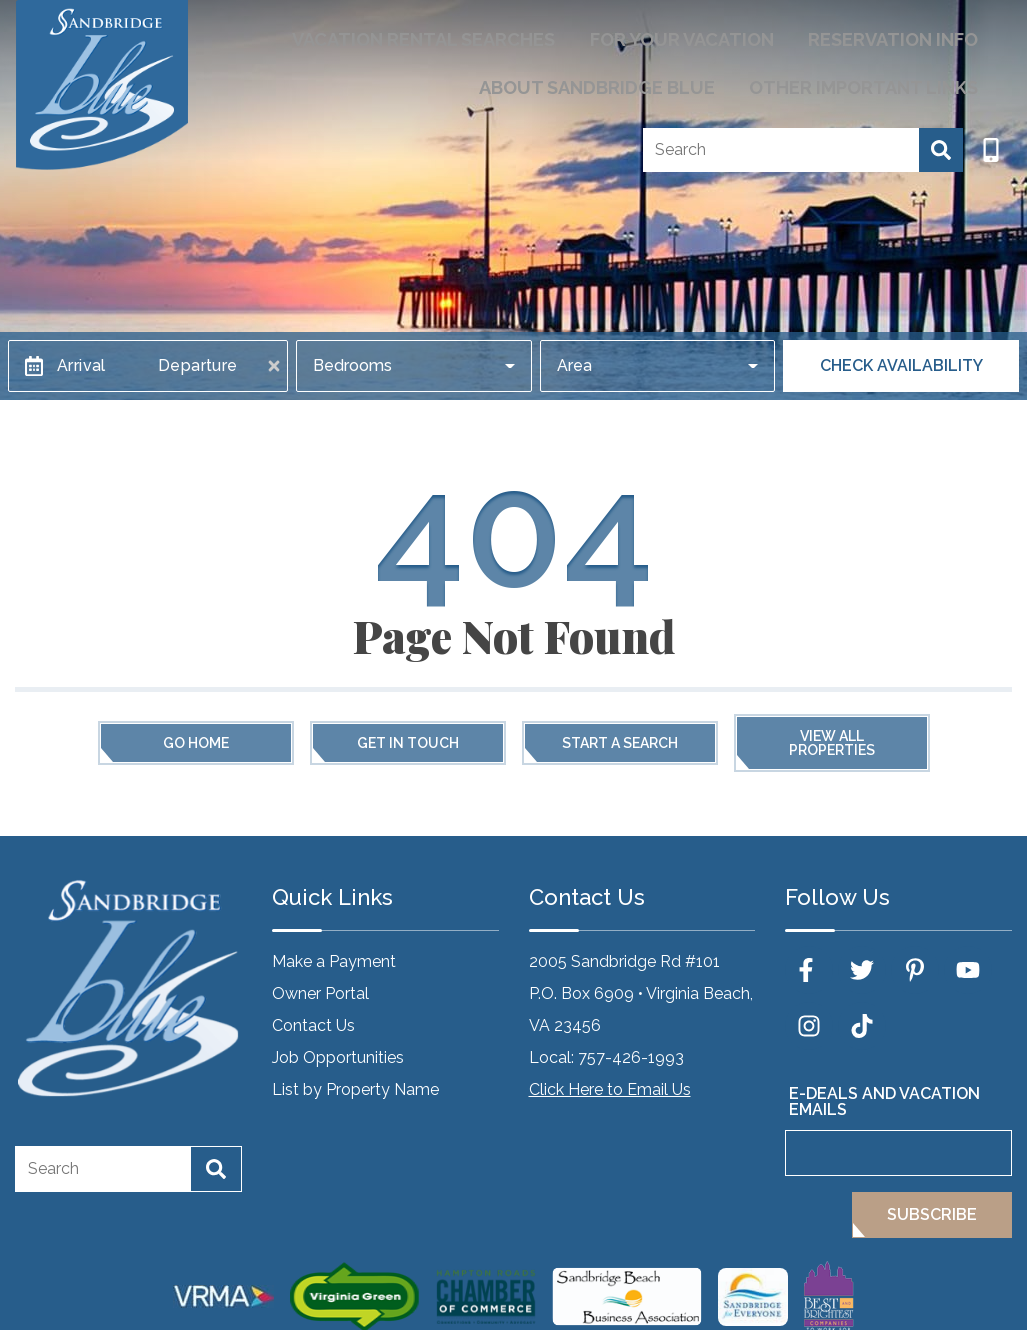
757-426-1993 (631, 1057)
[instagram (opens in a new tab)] (809, 1026)
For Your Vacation (735, 35)
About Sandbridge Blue (657, 75)
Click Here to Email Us (610, 1089)
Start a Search (620, 743)
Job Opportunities (338, 1057)
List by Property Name (355, 1089)
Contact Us (313, 1025)
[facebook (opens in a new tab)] (809, 970)
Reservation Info (910, 35)
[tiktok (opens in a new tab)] (862, 1026)
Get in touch (408, 743)
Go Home (196, 743)
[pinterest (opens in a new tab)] (915, 970)
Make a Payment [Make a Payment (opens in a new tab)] (334, 961)
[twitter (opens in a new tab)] (862, 970)
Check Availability (901, 365)
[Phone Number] (991, 134)
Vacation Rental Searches (518, 35)
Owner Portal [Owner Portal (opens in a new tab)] (320, 993)
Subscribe (932, 1214)
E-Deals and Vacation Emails (884, 1101)
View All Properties (832, 743)
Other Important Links (883, 75)
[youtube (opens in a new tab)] (968, 970)
